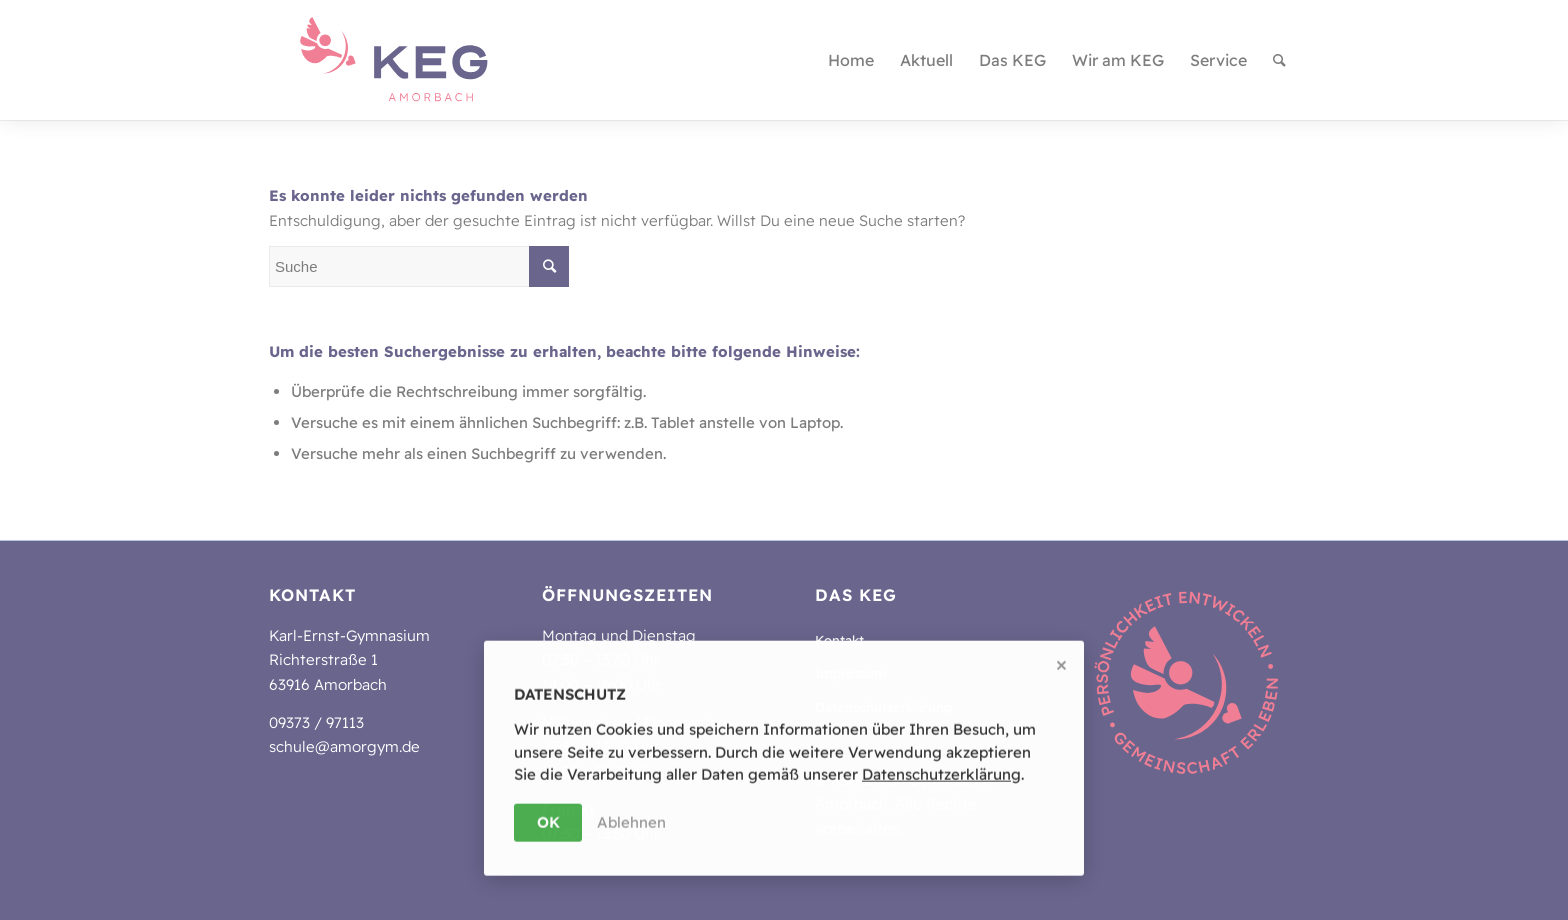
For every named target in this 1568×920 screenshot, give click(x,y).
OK (548, 822)
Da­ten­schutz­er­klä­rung (941, 775)
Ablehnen (631, 822)
